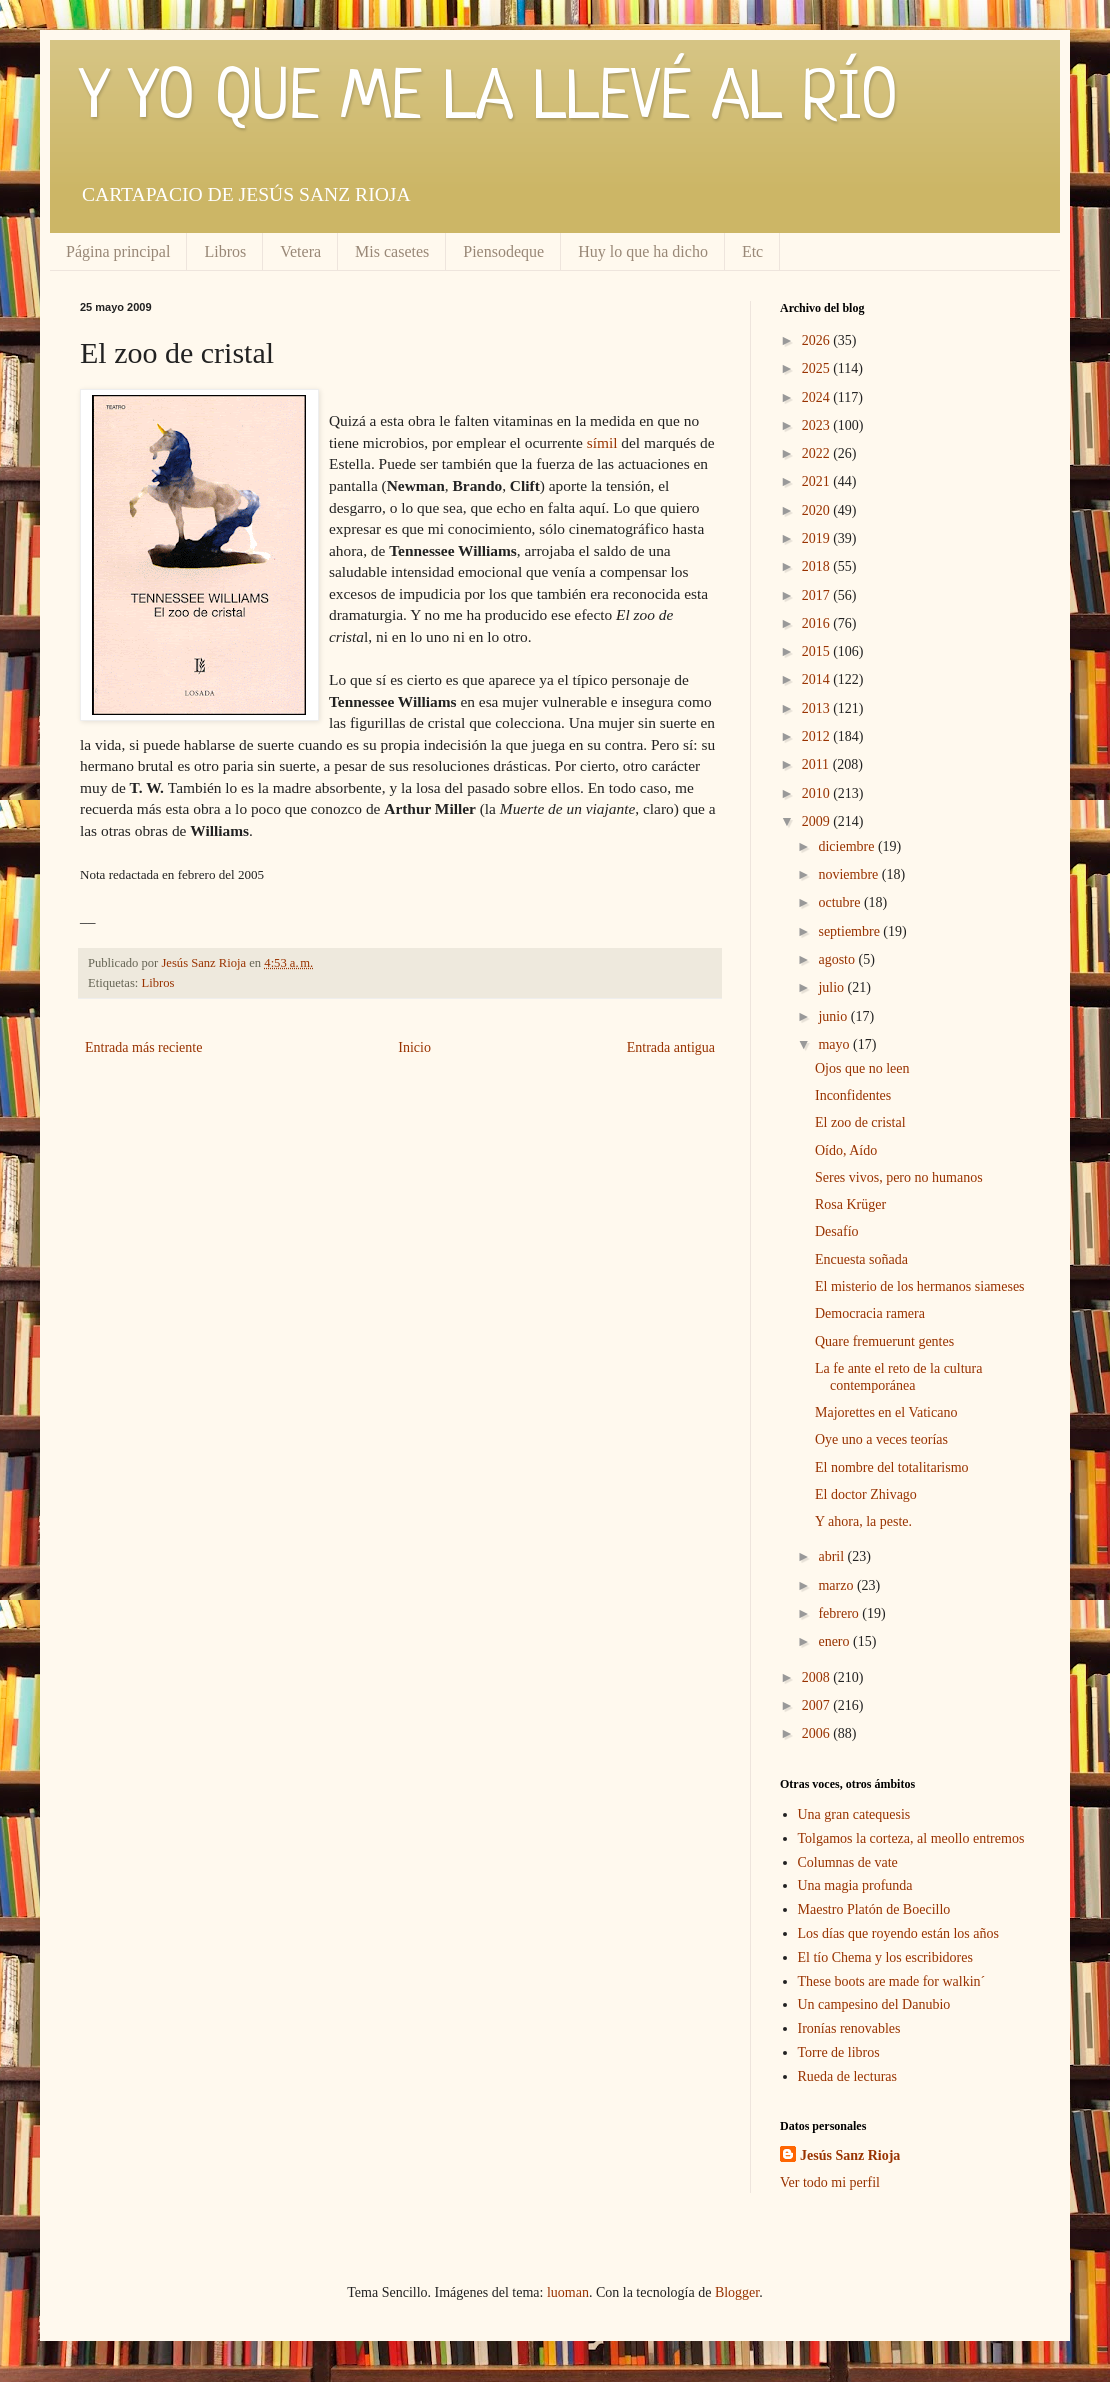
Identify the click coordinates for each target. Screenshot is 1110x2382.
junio (834, 1016)
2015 (818, 651)
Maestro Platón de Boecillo (874, 1909)
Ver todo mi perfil (830, 2182)
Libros (225, 251)
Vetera (300, 251)
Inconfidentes (853, 1095)
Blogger (737, 2292)
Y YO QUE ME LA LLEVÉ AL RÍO (489, 100)
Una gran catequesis (854, 1814)
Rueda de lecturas (848, 2076)
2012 (818, 736)
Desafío (837, 1231)
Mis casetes (392, 251)
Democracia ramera (870, 1313)
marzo (837, 1585)
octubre (840, 902)
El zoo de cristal (860, 1122)
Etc (752, 251)
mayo (835, 1044)
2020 (818, 510)
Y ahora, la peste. (863, 1521)
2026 (818, 340)
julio (832, 987)
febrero (840, 1613)
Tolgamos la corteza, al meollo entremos (911, 1838)
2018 (818, 566)
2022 (818, 453)
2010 (818, 793)
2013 (818, 708)
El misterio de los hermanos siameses (920, 1286)
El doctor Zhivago (866, 1494)
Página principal (118, 251)
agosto (838, 959)
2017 (818, 595)
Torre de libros (839, 2052)
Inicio (414, 1047)
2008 (818, 1677)
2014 (818, 679)
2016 (818, 623)
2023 (818, 425)
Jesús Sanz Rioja (850, 2155)
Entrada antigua (671, 1047)
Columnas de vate (848, 1862)
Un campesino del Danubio (874, 2004)
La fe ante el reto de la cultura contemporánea (899, 1377)
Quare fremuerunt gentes (884, 1341)
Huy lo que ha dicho (643, 251)
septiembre (850, 931)
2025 (818, 368)
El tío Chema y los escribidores (885, 1957)
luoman (568, 2292)
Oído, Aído (846, 1150)
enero (835, 1641)
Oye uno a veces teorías (881, 1439)
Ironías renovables (849, 2028)
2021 (818, 481)
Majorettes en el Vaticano (886, 1412)
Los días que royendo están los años (898, 1933)
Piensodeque (503, 251)
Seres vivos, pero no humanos (899, 1177)
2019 (818, 538)
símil (602, 442)
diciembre (847, 846)
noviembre (849, 874)
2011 (817, 764)
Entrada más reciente (143, 1047)
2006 (818, 1733)
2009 (818, 821)
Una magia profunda (855, 1885)
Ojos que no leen (862, 1068)
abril (832, 1556)
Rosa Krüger (850, 1204)
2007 (818, 1705)
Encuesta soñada (861, 1259)
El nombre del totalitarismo (892, 1467)
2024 (818, 397)
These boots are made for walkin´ (892, 1981)
